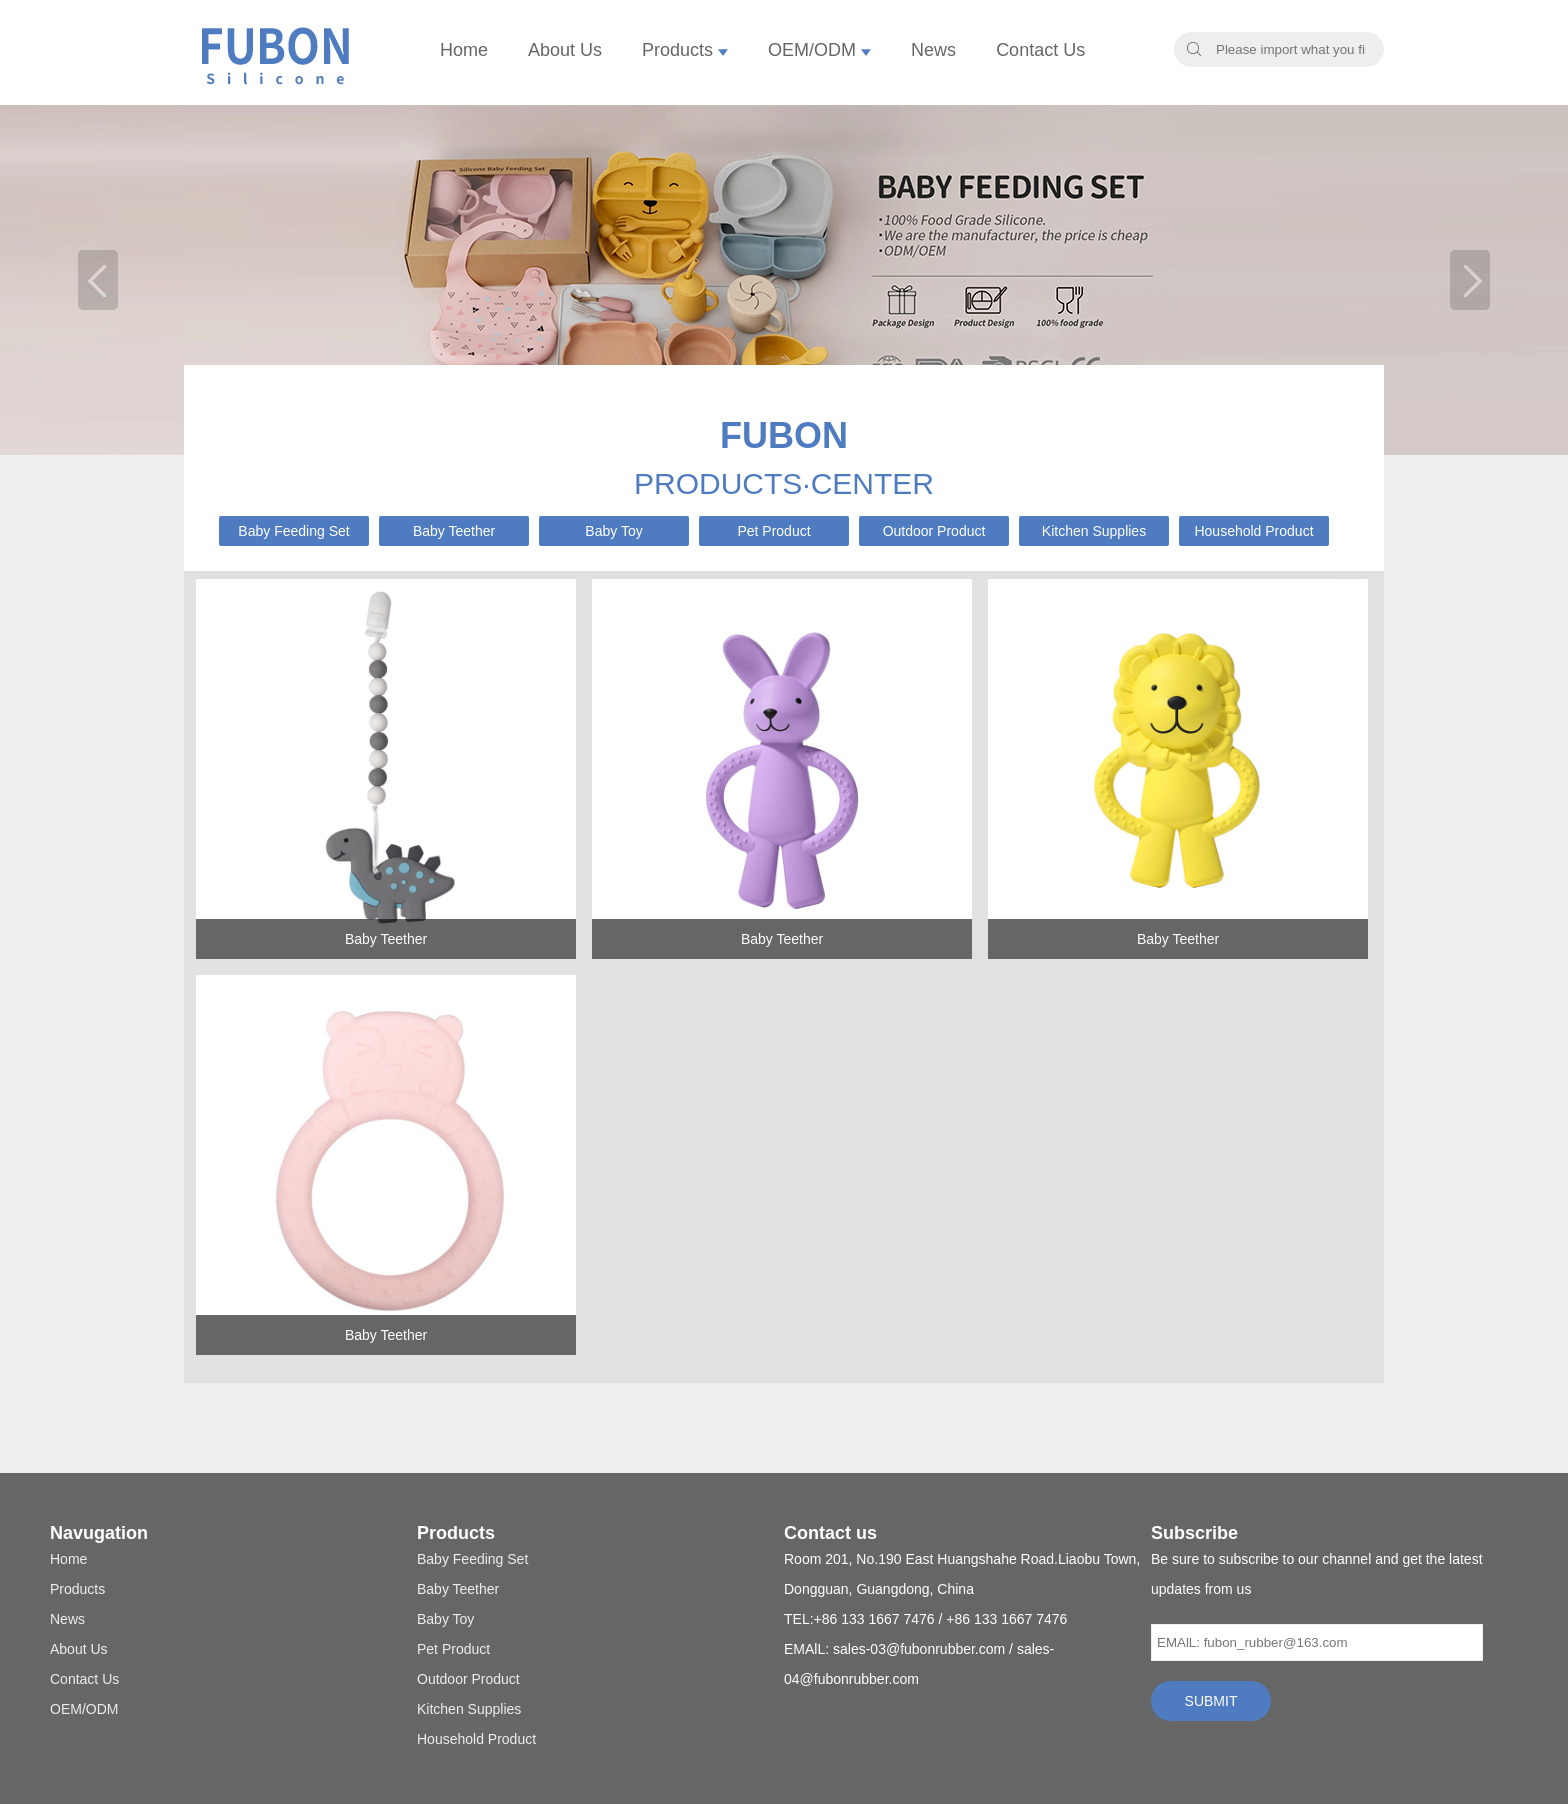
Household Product (1253, 531)
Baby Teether (454, 531)
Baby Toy (613, 531)
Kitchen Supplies (1094, 531)
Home (464, 50)
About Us (565, 50)
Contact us (830, 1533)
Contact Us (1040, 50)
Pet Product (773, 531)
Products (685, 50)
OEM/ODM (819, 50)
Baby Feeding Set (293, 531)
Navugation (99, 1533)
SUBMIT (1211, 1701)
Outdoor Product (934, 531)
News (933, 50)
